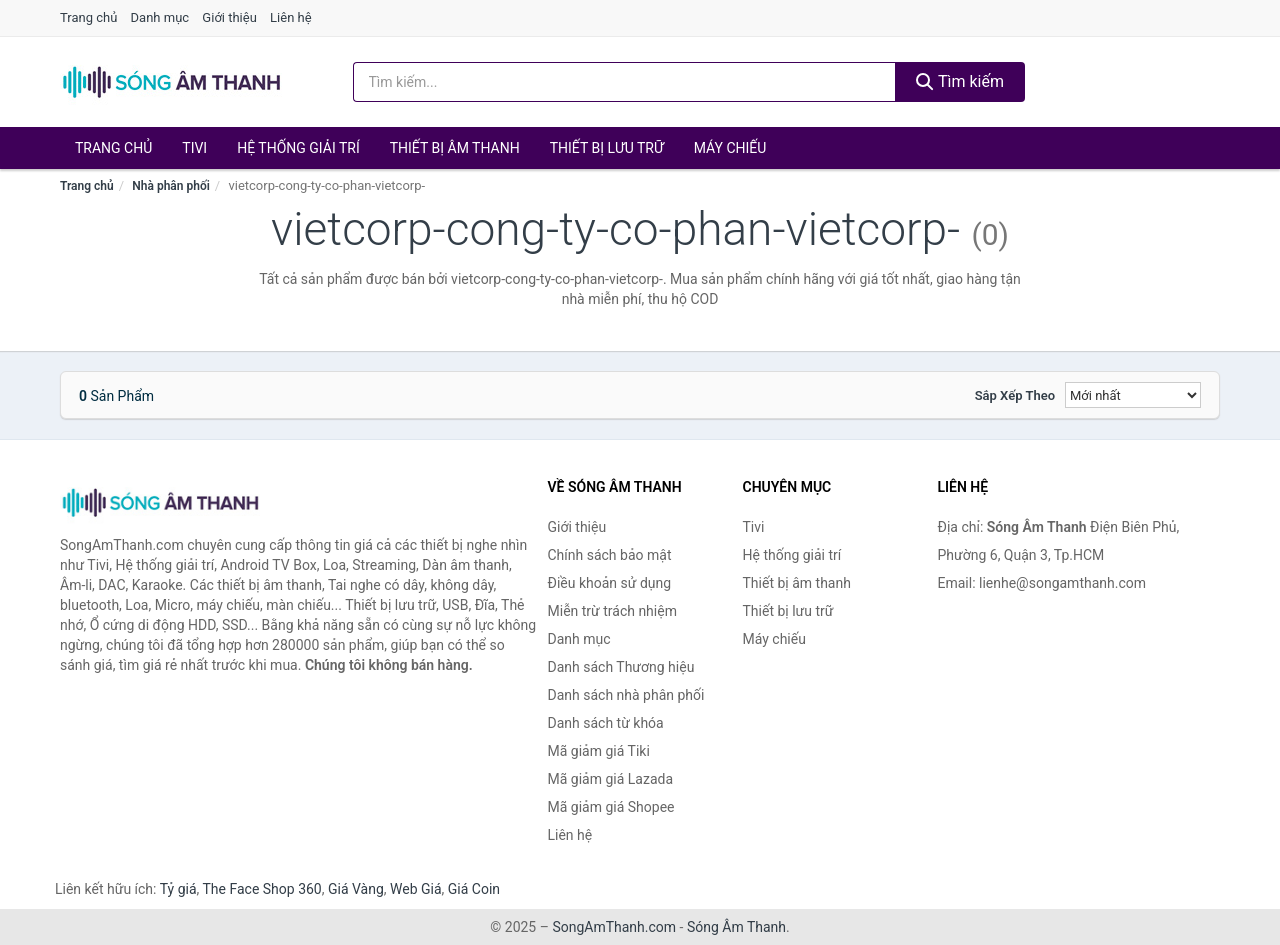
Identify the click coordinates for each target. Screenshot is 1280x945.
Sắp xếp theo (1015, 395)
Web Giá (416, 889)
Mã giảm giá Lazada (611, 779)
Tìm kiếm (960, 81)
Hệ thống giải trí (298, 148)
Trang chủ (88, 17)
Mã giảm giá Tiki (599, 751)
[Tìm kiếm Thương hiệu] (625, 82)
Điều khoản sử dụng (610, 583)
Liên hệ (291, 17)
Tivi (194, 148)
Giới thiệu (229, 17)
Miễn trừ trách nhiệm (612, 611)
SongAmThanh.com (614, 927)
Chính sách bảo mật (610, 555)
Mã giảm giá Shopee (611, 807)
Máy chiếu (730, 148)
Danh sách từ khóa (606, 723)
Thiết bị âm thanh (455, 148)
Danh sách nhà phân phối (626, 695)
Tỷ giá (178, 889)
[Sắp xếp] (1133, 395)
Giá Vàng (356, 889)
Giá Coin (474, 889)
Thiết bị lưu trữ (607, 148)
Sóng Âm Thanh (736, 927)
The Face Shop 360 (261, 889)
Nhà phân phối (171, 186)
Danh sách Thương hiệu (621, 667)
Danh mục (160, 17)
